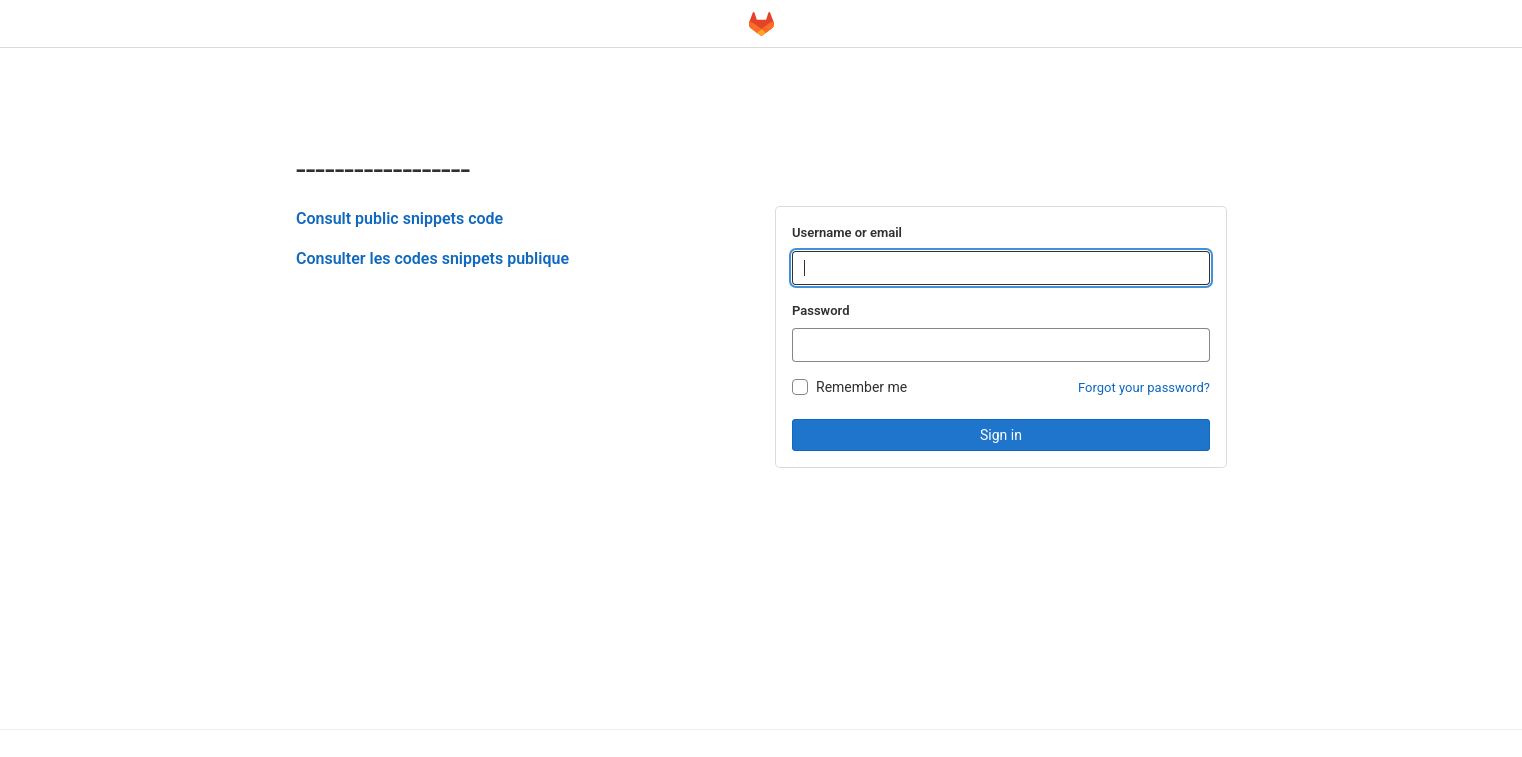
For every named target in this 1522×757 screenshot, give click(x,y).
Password (820, 310)
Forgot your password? (1144, 387)
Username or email (847, 232)
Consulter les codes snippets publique (432, 258)
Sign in (1001, 435)
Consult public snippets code (399, 218)
